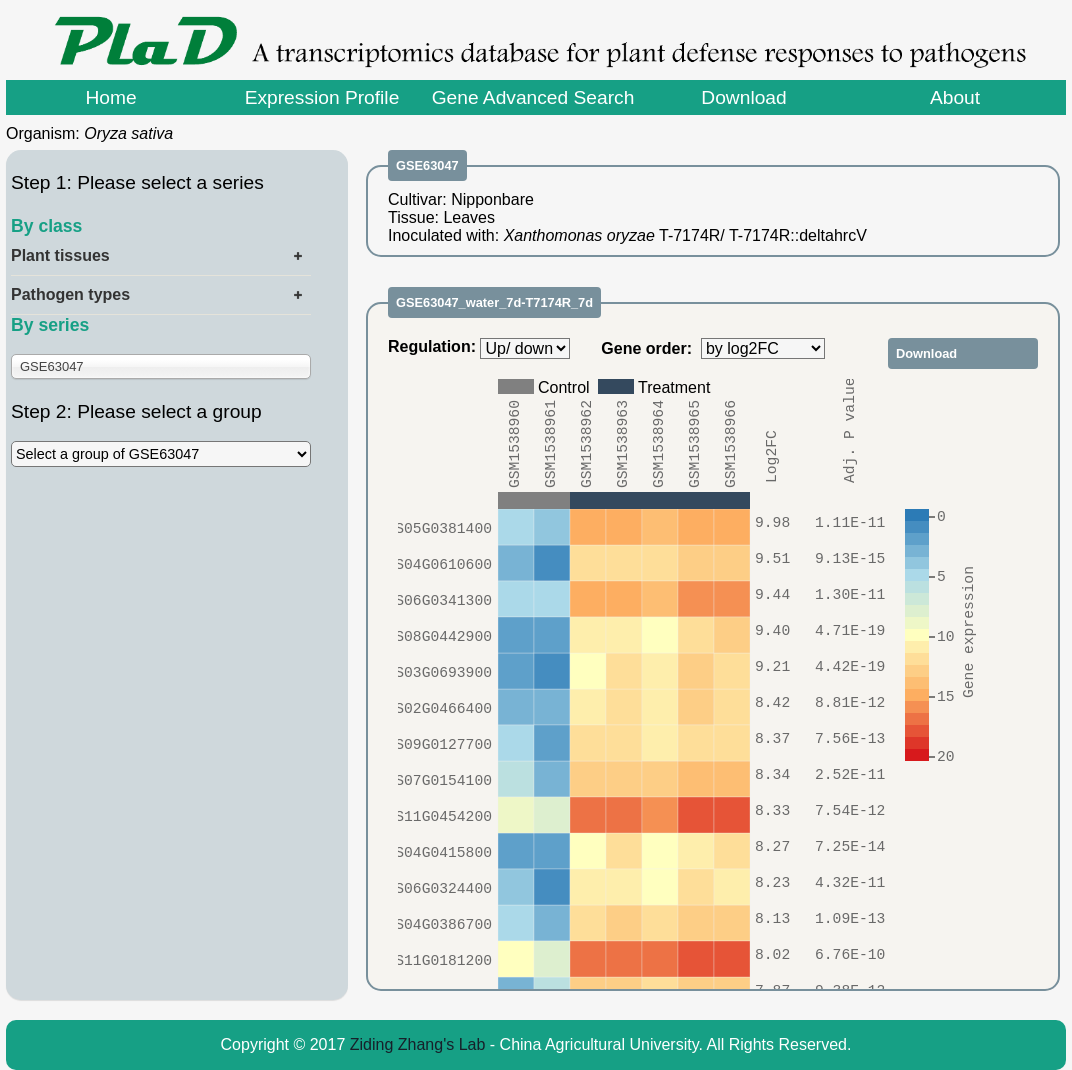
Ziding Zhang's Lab (418, 1044)
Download (743, 97)
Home (110, 97)
